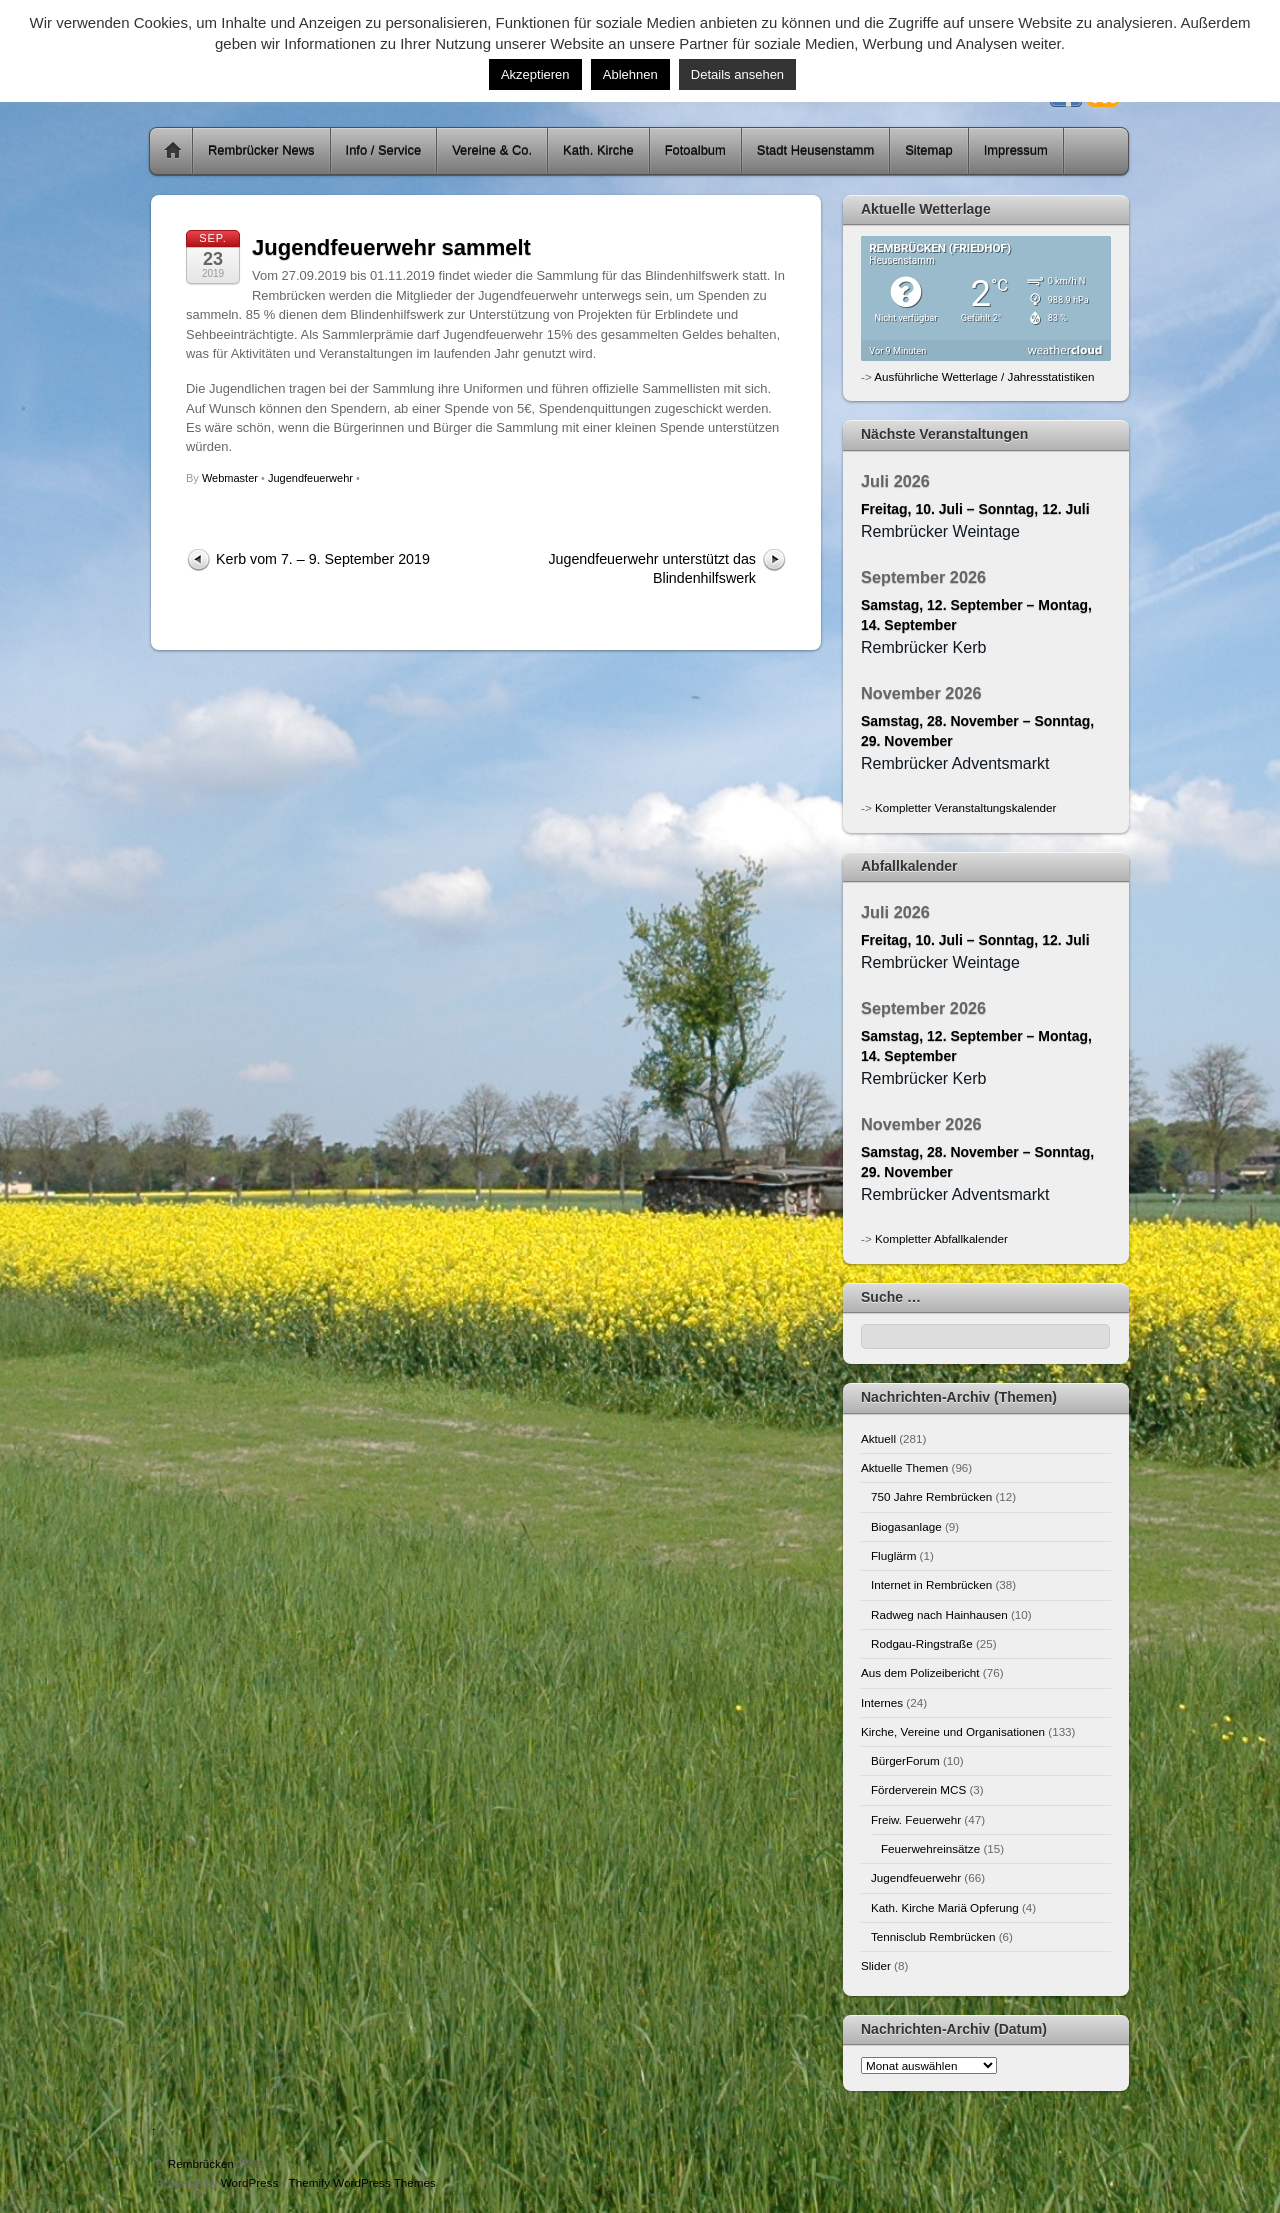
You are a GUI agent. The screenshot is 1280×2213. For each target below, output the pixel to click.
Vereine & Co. (492, 150)
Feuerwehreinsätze (930, 1848)
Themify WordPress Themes (362, 2182)
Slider (876, 1965)
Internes (882, 1702)
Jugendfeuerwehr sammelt (391, 247)
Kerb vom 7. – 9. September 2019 (323, 559)
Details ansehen (737, 74)
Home (173, 151)
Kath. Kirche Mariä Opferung (945, 1907)
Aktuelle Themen (904, 1467)
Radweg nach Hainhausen (939, 1614)
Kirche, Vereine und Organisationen (953, 1731)
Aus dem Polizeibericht (920, 1672)
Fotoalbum (695, 150)
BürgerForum (905, 1760)
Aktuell (878, 1438)
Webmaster (230, 478)
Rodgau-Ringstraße (922, 1643)
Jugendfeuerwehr (310, 478)
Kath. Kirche (598, 150)
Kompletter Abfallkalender (941, 1238)
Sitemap (929, 150)
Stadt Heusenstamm (815, 150)
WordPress (249, 2182)
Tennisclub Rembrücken (933, 1936)
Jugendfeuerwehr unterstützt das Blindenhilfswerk (652, 568)
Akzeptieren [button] (535, 74)
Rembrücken (201, 2163)
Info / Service (384, 150)
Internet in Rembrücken (931, 1584)
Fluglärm (893, 1555)
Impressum (1016, 150)
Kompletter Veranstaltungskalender (965, 807)
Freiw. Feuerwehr (916, 1819)
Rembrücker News (261, 150)
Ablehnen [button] (630, 74)
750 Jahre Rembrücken (931, 1496)
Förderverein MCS (918, 1789)
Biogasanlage (906, 1526)
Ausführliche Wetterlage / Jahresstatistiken (984, 376)
